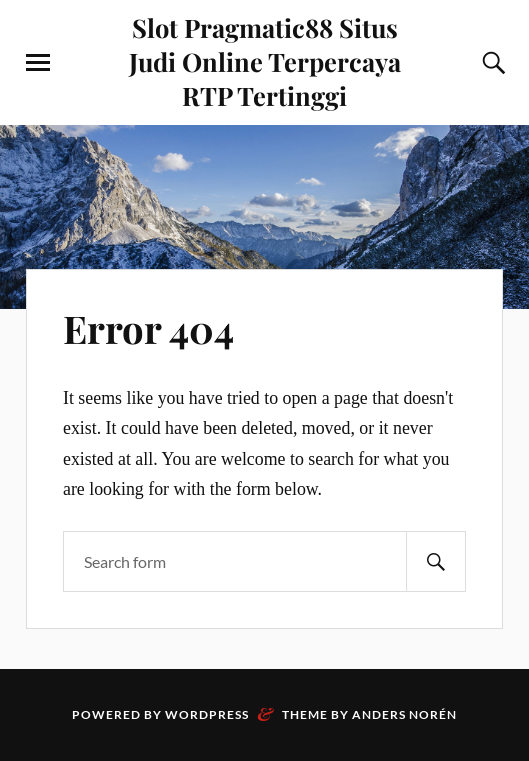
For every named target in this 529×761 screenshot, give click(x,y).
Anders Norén (404, 714)
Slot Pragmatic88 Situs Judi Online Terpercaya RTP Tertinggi (265, 61)
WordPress (207, 714)
